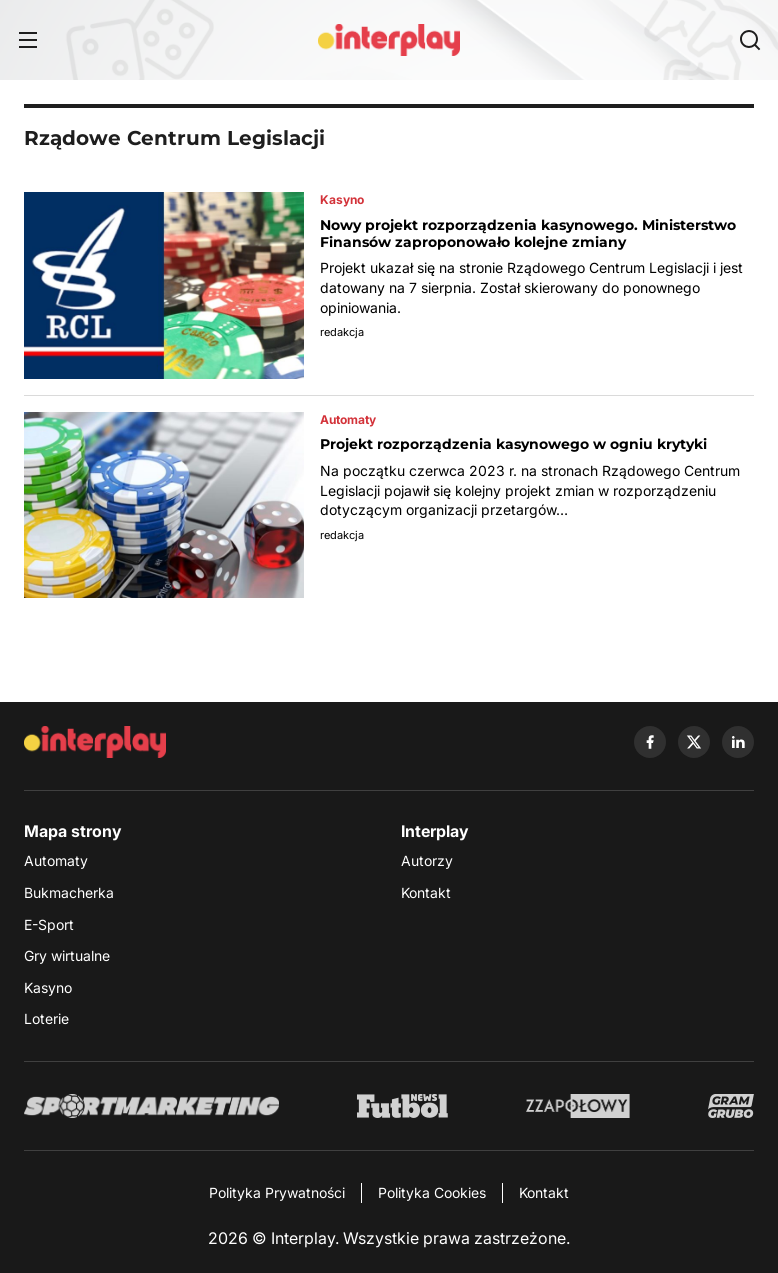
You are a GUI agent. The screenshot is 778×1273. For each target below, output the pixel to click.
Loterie (46, 1018)
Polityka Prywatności (277, 1192)
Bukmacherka (69, 892)
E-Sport (49, 924)
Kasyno (48, 987)
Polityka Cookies (432, 1192)
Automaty (56, 860)
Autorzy (427, 860)
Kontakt (426, 892)
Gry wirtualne (67, 955)
